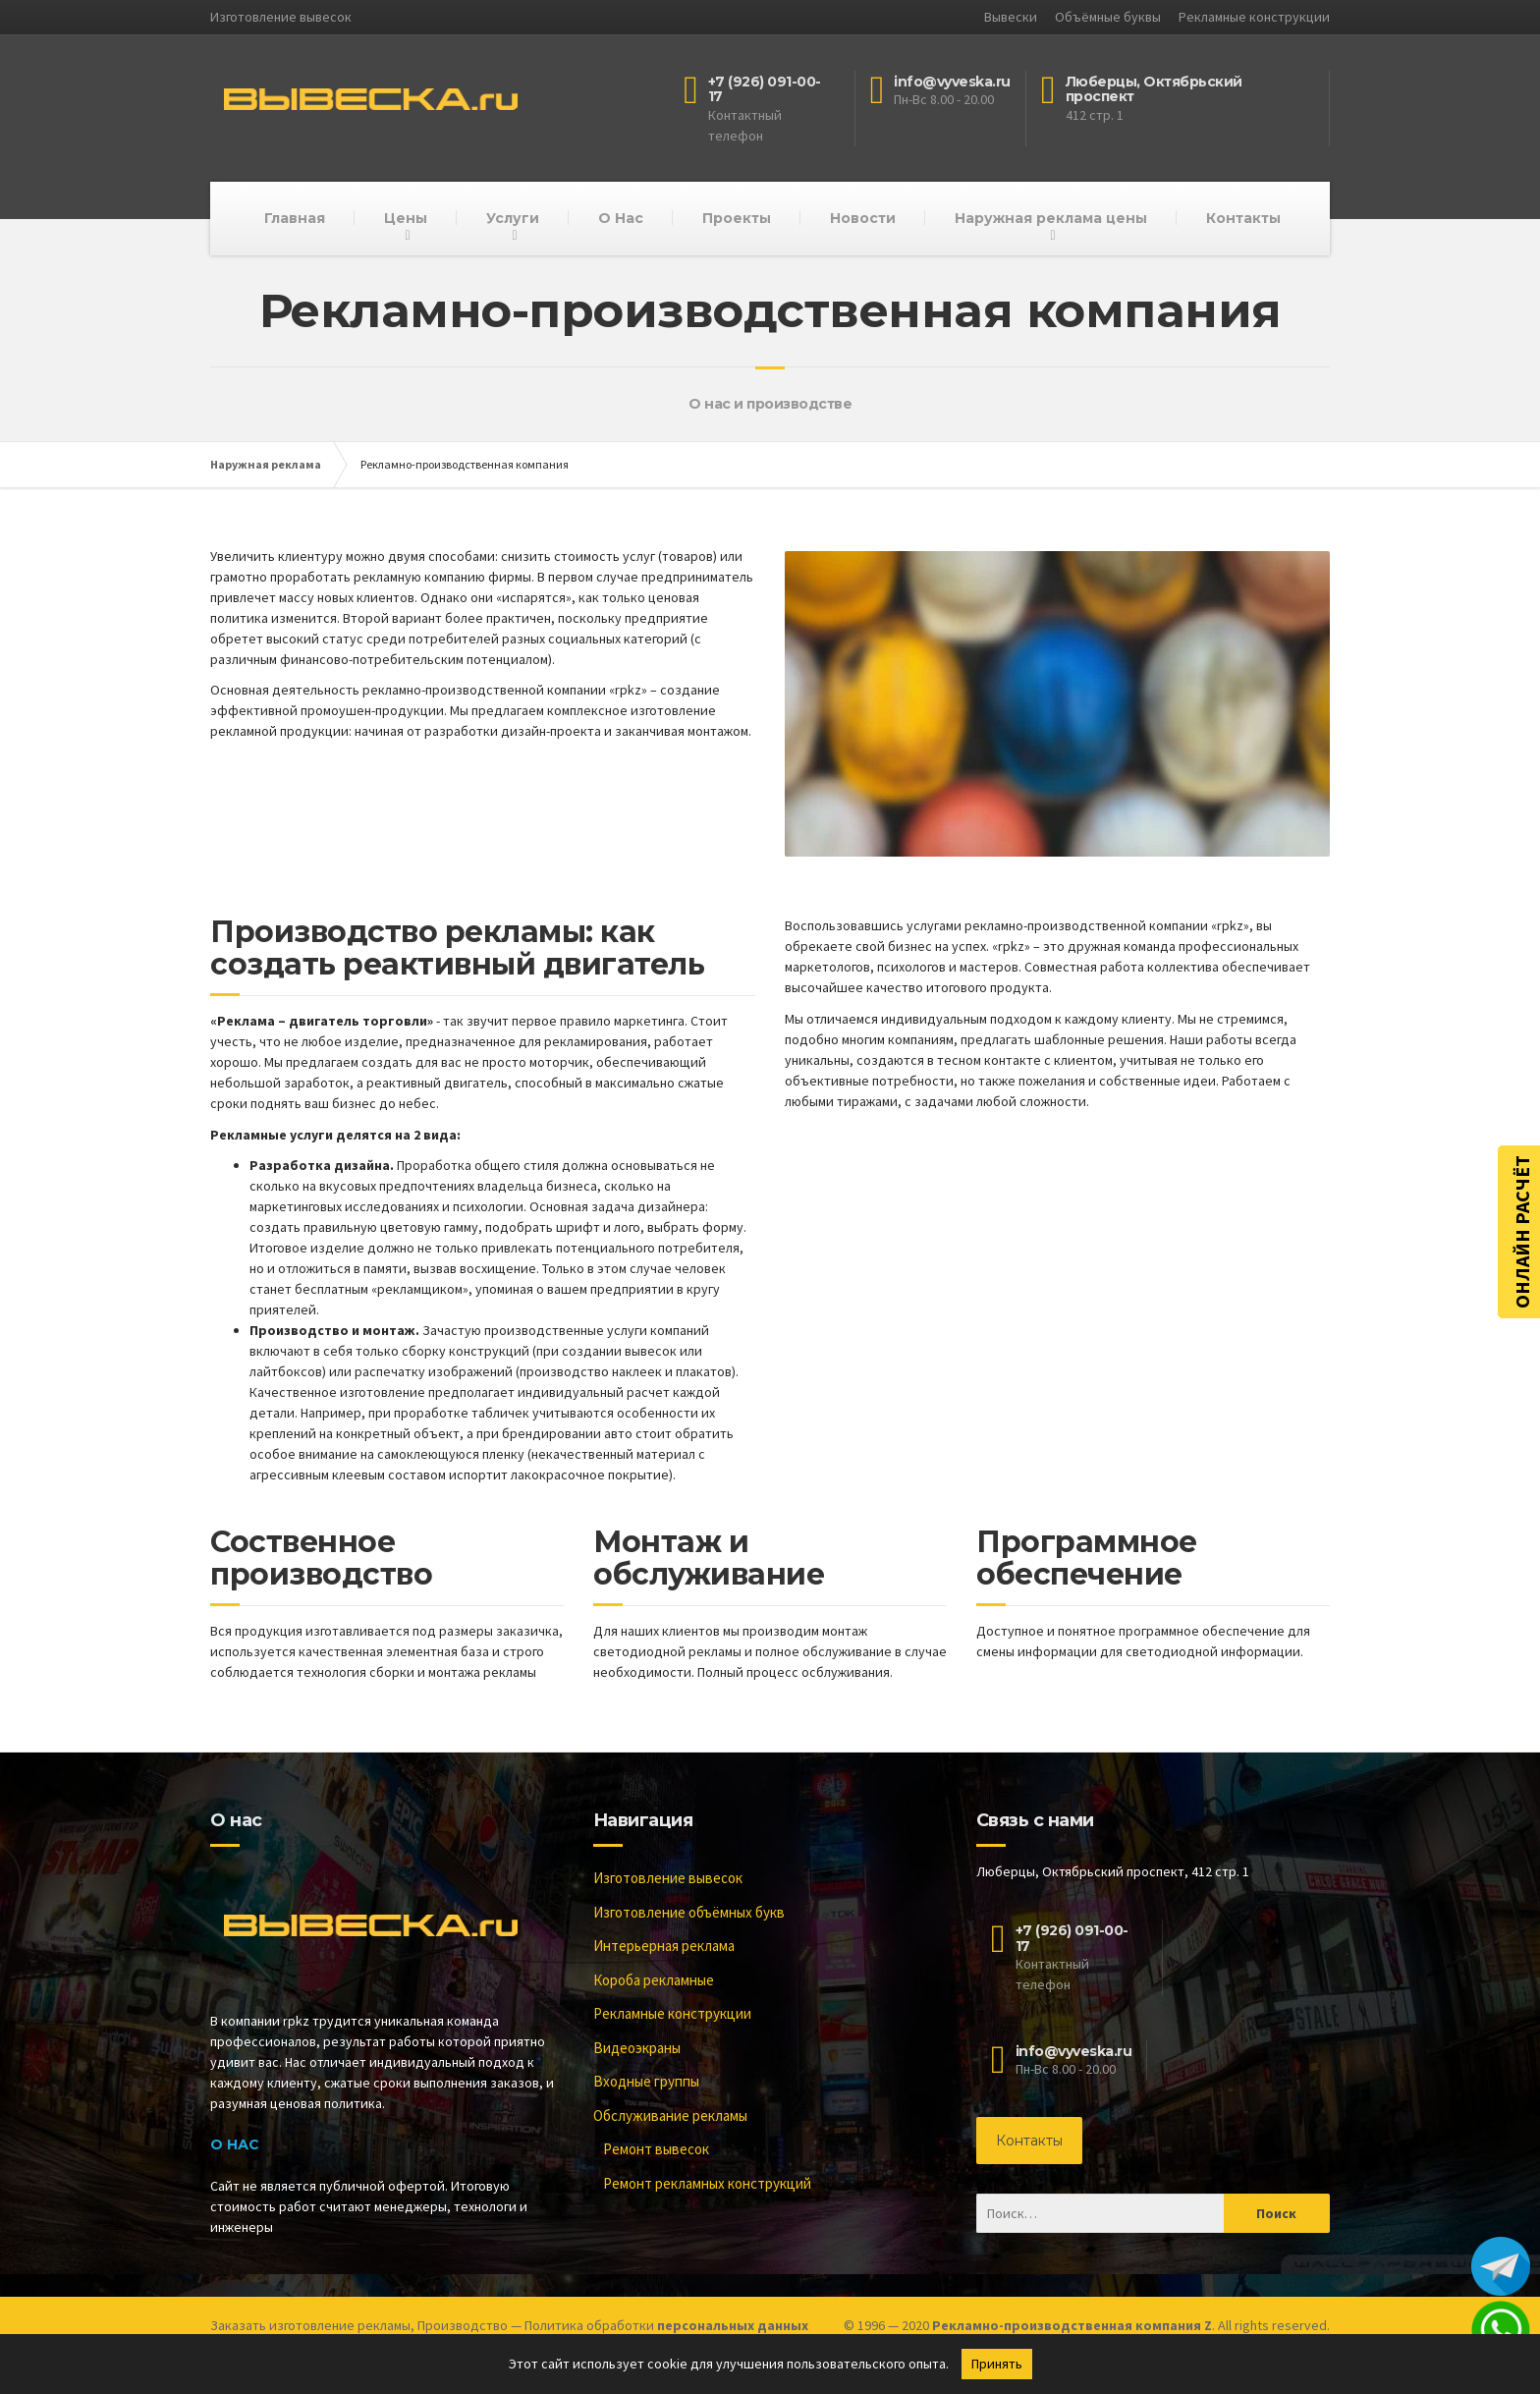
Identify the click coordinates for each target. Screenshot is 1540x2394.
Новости (863, 218)
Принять (996, 2363)
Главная (294, 218)
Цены (405, 218)
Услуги (512, 218)
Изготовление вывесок (667, 1877)
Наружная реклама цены (1051, 218)
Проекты (736, 218)
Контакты (1243, 218)
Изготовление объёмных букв (689, 1912)
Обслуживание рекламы (670, 2115)
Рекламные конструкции (1254, 17)
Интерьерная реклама (664, 1945)
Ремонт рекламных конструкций (707, 2183)
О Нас (620, 218)
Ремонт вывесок (656, 2149)
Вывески (1010, 17)
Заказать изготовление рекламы (310, 2325)
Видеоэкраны (637, 2047)
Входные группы (646, 2081)
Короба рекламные (653, 1980)
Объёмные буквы (1108, 17)
